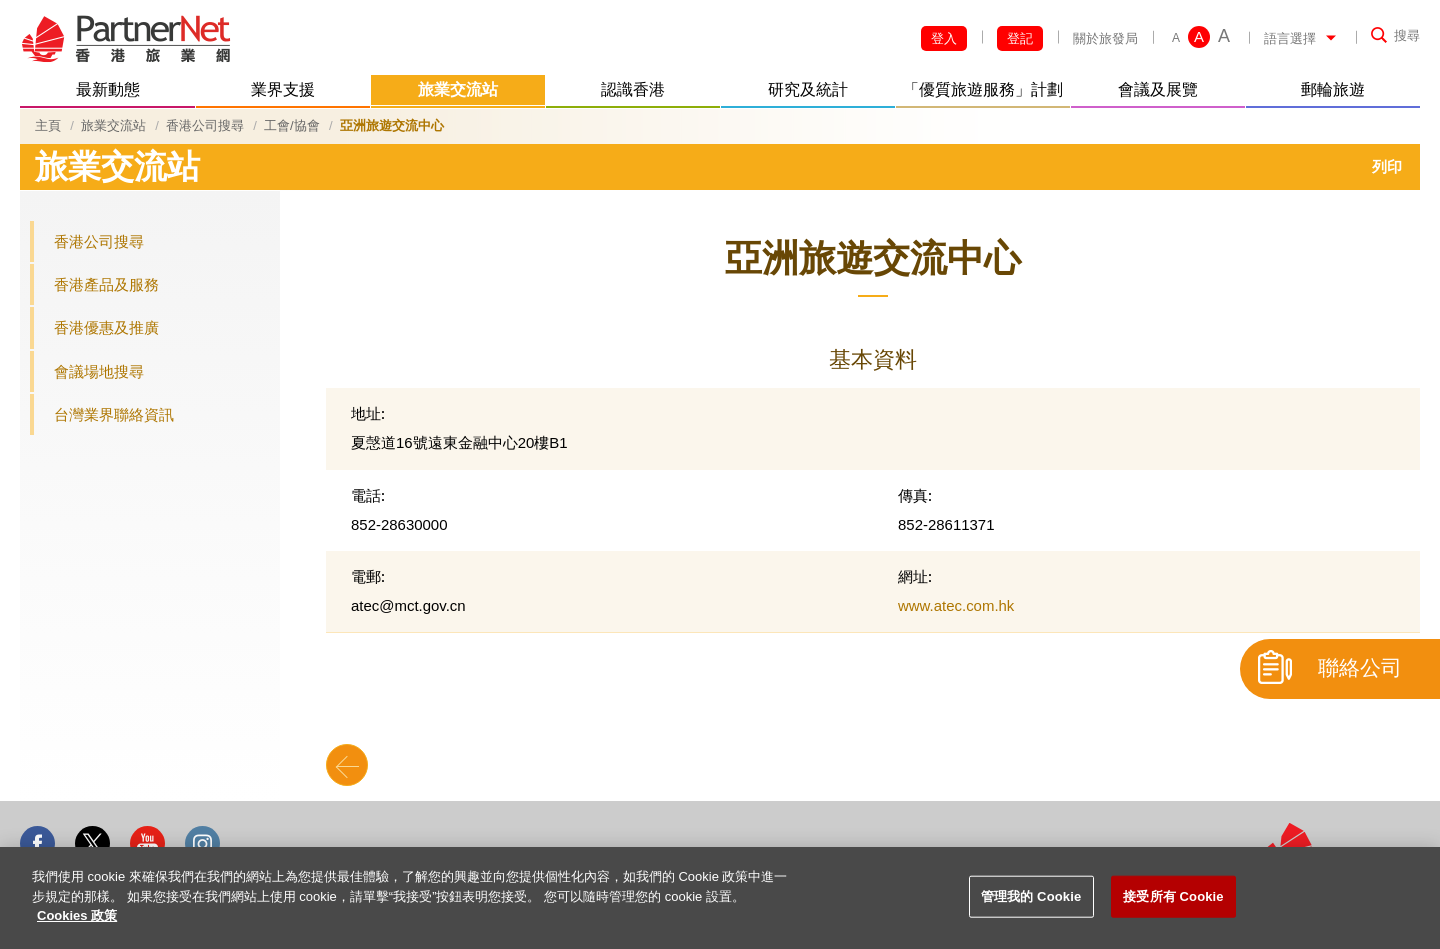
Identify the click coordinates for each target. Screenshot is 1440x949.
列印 (1387, 166)
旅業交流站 (113, 125)
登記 (1020, 38)
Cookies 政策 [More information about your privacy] (77, 915)
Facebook (37, 843)
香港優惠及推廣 (106, 327)
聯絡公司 (1360, 668)
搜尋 (1407, 35)
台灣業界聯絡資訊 (114, 414)
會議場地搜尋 (99, 371)
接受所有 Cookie (1173, 896)
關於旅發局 (1105, 38)
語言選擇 (1290, 38)
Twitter (92, 843)
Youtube (147, 843)
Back (347, 765)
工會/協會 (292, 125)
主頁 (48, 125)
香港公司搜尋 (205, 125)
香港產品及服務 (106, 284)
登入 (944, 38)
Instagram (202, 843)
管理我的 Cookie (1031, 896)
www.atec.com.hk (956, 605)
